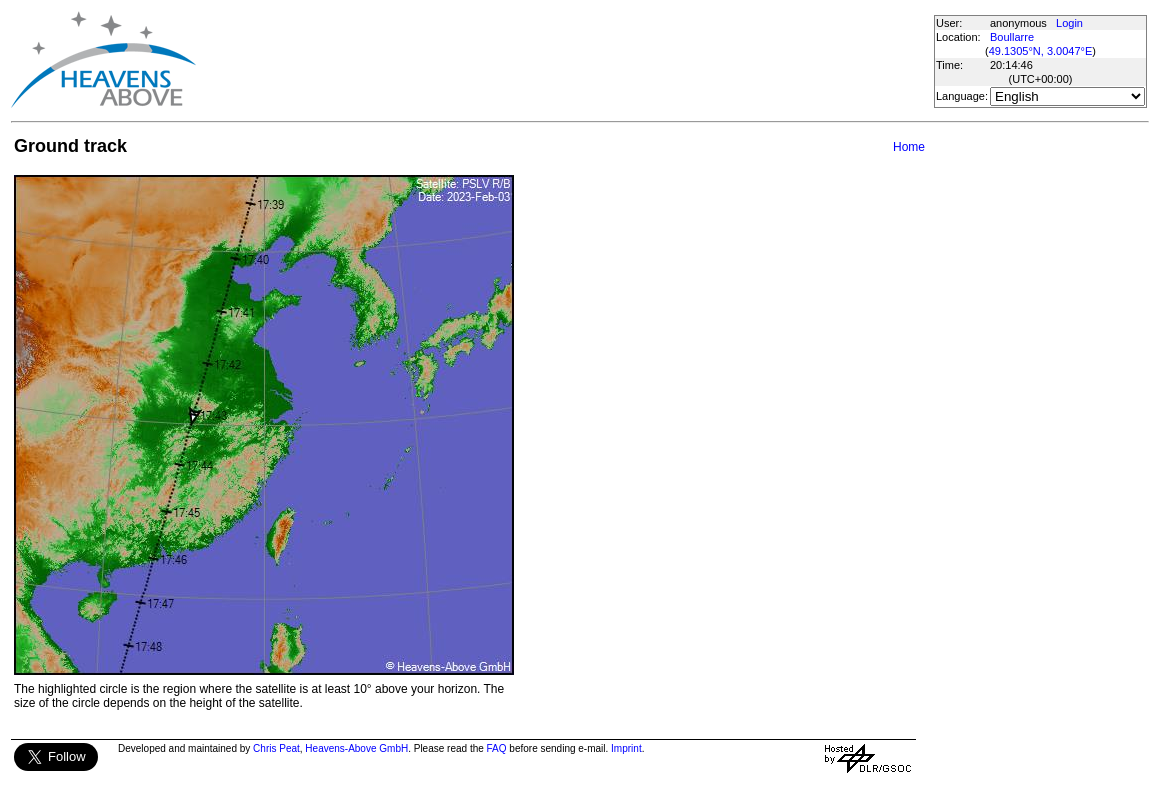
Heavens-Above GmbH (356, 748)
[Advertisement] (564, 60)
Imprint (626, 748)
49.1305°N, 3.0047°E (1041, 51)
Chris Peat (276, 748)
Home (909, 147)
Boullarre (1012, 37)
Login (1069, 23)
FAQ (497, 748)
